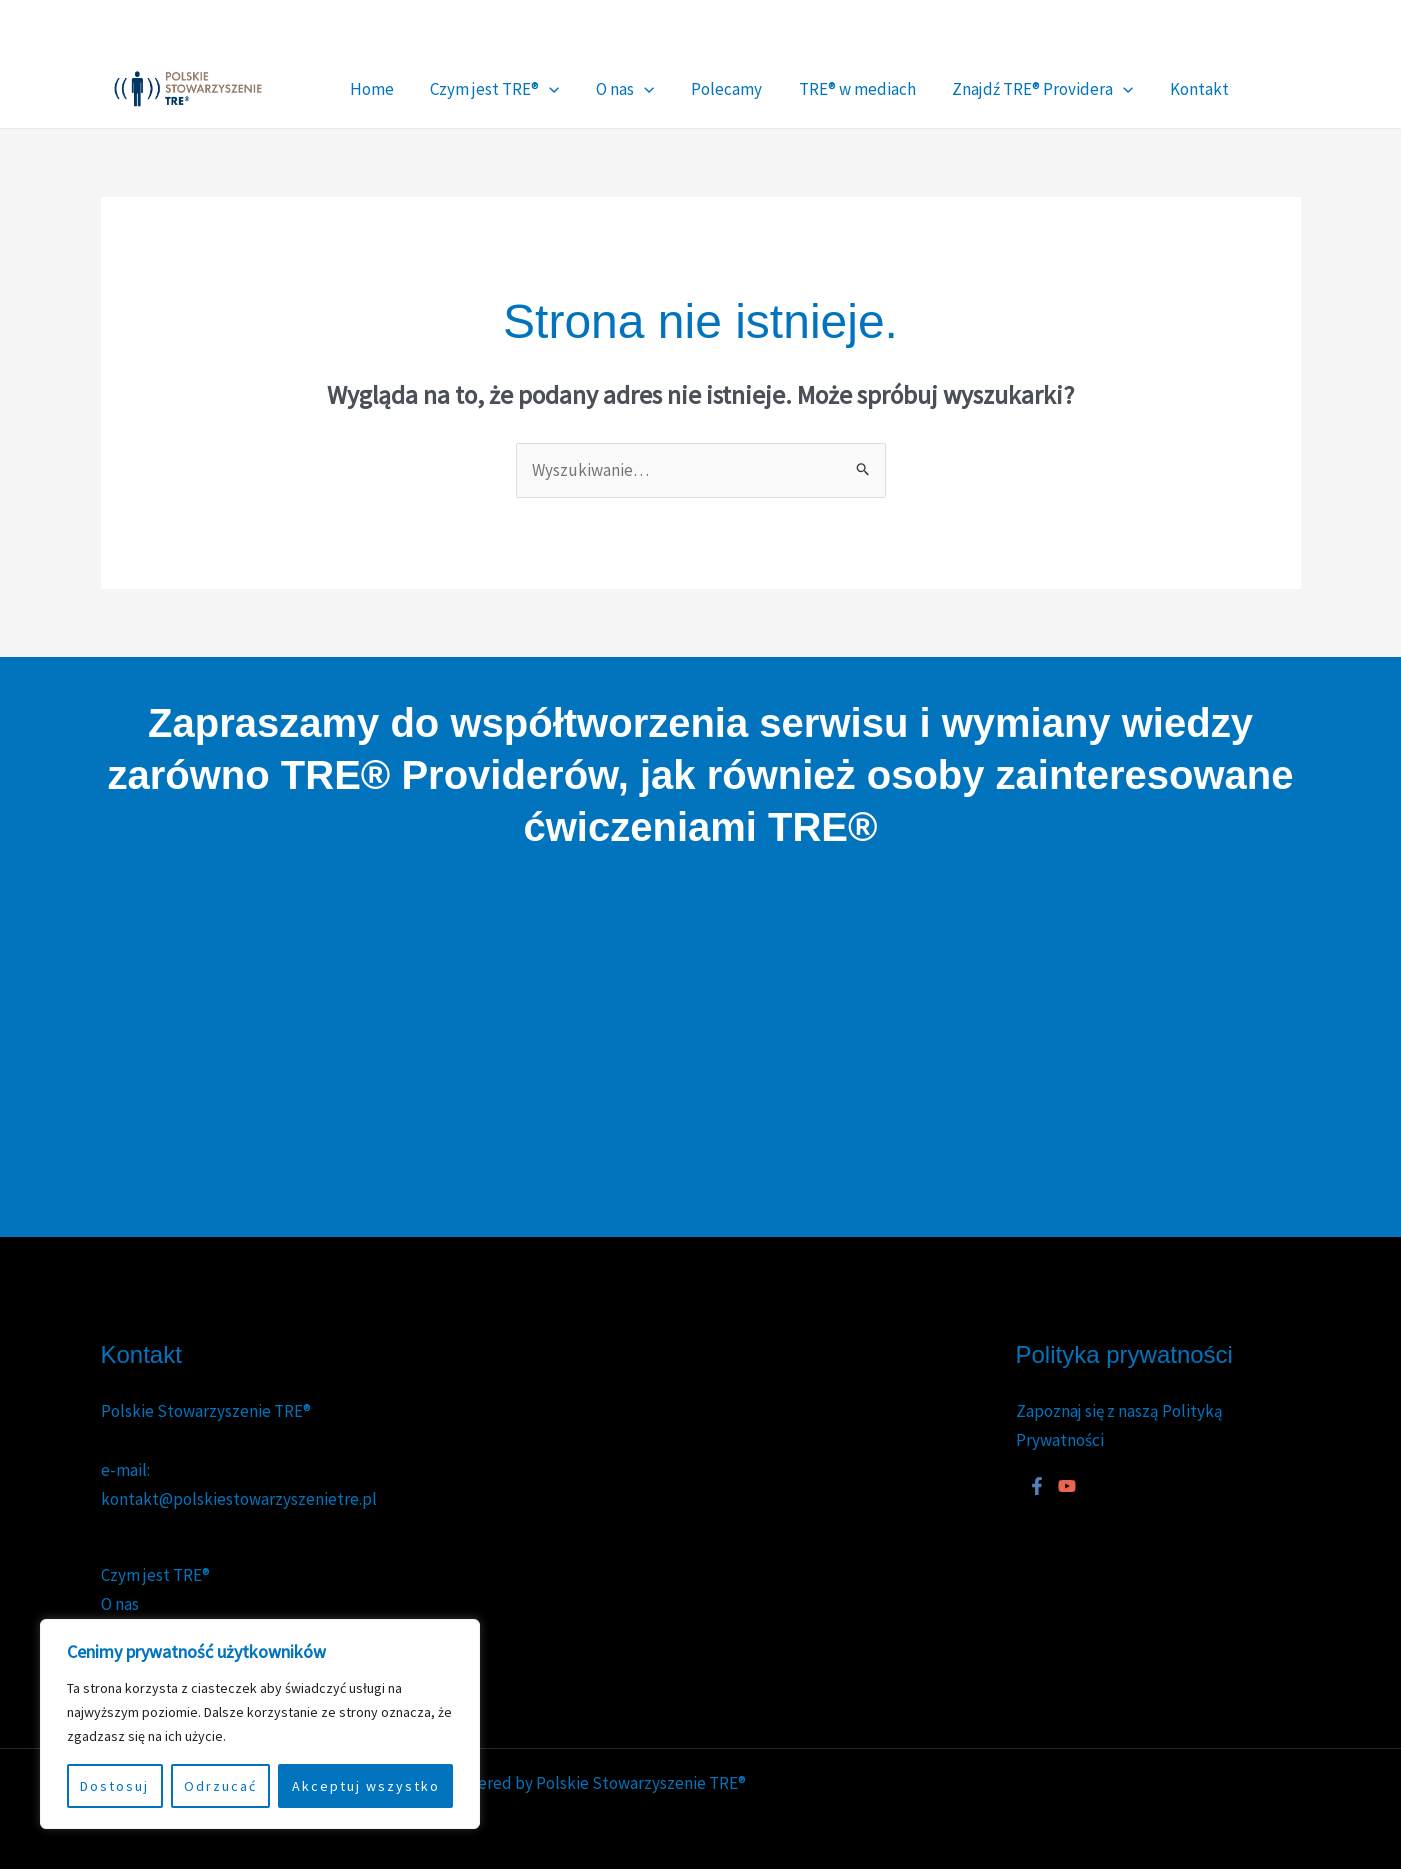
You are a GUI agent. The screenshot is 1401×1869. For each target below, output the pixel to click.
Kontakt (1091, 89)
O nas (584, 89)
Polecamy (668, 89)
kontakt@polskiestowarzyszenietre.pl (239, 1499)
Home (364, 89)
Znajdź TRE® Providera (951, 89)
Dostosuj (114, 1786)
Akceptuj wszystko (366, 1786)
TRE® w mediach (782, 89)
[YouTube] (1246, 33)
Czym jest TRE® (470, 89)
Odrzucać (220, 1786)
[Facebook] (1105, 33)
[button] (525, 89)
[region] (260, 1724)
